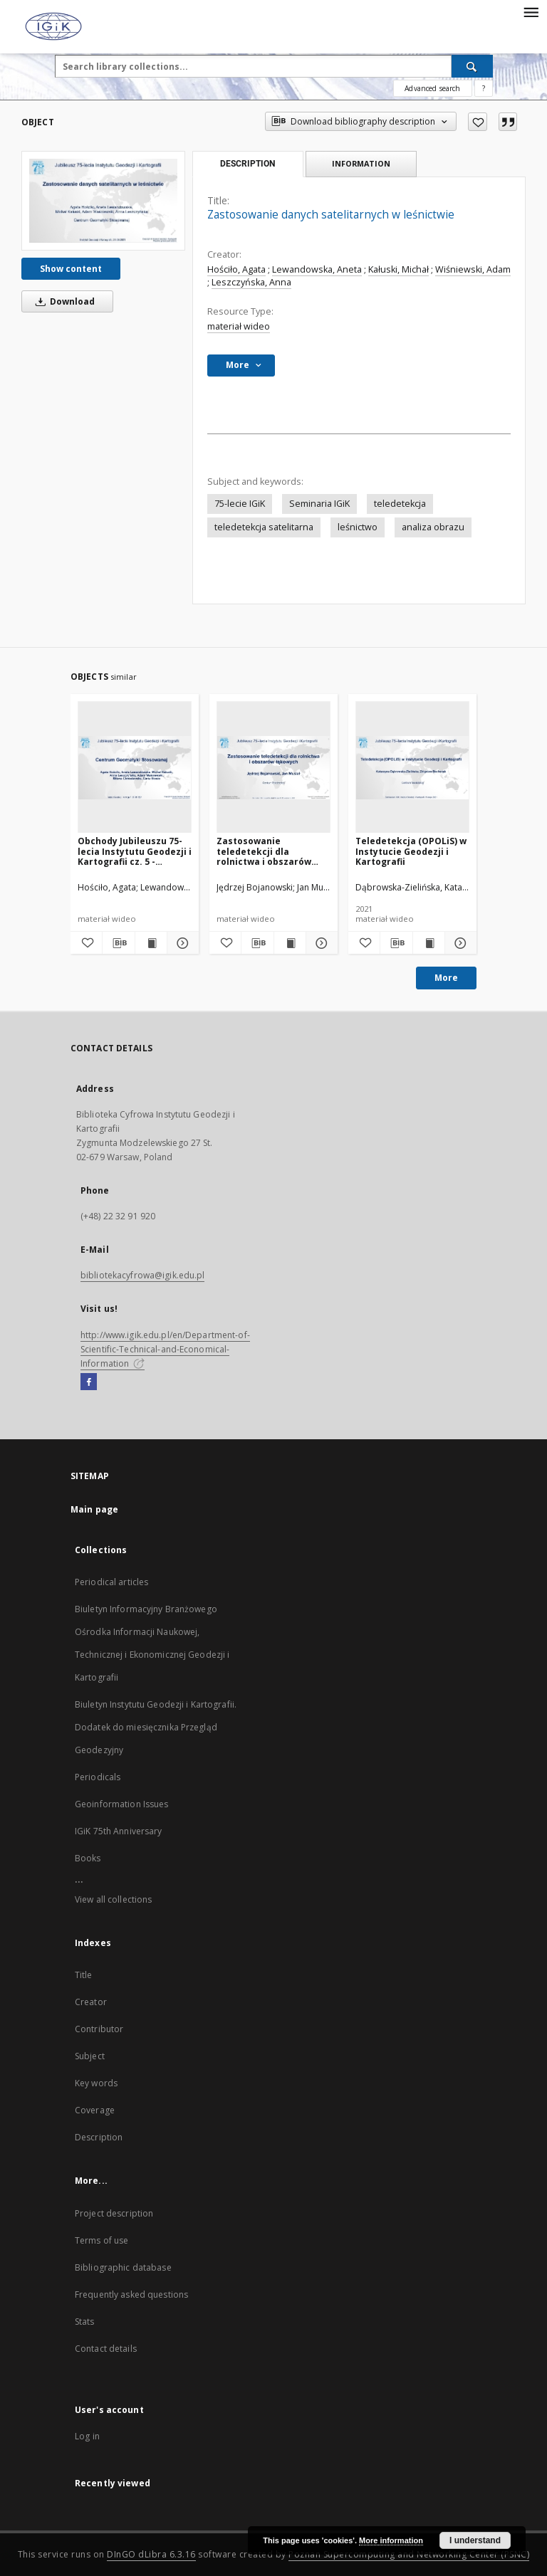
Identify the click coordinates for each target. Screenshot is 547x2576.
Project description (114, 2213)
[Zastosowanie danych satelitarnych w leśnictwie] (103, 200)
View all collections (113, 1899)
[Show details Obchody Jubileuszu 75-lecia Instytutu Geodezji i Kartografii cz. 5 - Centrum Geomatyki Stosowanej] (181, 943)
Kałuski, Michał (398, 269)
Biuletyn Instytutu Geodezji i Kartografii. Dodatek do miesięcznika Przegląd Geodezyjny (155, 1727)
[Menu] (530, 11)
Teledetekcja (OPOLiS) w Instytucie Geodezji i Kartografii (411, 851)
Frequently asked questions (131, 2294)
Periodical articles (111, 1582)
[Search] (472, 66)
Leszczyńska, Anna (251, 282)
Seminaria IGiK (319, 504)
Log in (87, 2436)
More (446, 978)
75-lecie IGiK (239, 504)
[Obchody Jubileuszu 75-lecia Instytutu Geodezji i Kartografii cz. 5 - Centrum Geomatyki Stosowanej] (134, 768)
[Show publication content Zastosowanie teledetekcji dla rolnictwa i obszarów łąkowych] (290, 943)
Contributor (99, 2029)
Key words (96, 2083)
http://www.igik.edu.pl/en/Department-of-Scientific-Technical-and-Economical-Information (165, 1349)
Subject (90, 2056)
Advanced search (432, 88)
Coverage (95, 2110)
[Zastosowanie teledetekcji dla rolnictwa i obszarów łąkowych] (273, 768)
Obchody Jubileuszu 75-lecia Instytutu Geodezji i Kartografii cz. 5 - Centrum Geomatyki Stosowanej (135, 851)
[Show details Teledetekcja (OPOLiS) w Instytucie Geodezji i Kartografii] (458, 943)
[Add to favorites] (477, 121)
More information (391, 2540)
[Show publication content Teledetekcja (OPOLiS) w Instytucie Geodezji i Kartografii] (428, 943)
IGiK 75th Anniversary (118, 1831)
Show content (71, 269)
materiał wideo (238, 326)
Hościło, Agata (236, 269)
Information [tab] (361, 163)
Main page (94, 1509)
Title (84, 1975)
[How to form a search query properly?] (483, 88)
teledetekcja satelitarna (263, 527)
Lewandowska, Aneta (317, 269)
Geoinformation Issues (122, 1804)
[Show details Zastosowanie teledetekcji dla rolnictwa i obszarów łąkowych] (319, 943)
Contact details (106, 2349)
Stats (85, 2321)
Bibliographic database (123, 2267)
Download (63, 301)
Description (99, 2137)
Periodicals (97, 1777)
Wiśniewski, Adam (473, 269)
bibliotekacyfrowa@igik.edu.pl (142, 1275)
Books (88, 1858)
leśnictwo (357, 527)
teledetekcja (400, 504)
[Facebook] (88, 1382)
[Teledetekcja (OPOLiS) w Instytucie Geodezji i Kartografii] (412, 768)
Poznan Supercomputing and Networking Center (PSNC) (408, 2554)
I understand (475, 2540)
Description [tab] (247, 164)
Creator (91, 2002)
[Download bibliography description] (118, 943)
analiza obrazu (433, 527)
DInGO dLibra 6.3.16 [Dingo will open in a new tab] (151, 2554)
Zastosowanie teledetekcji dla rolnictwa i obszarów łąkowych (264, 851)
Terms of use (101, 2240)
